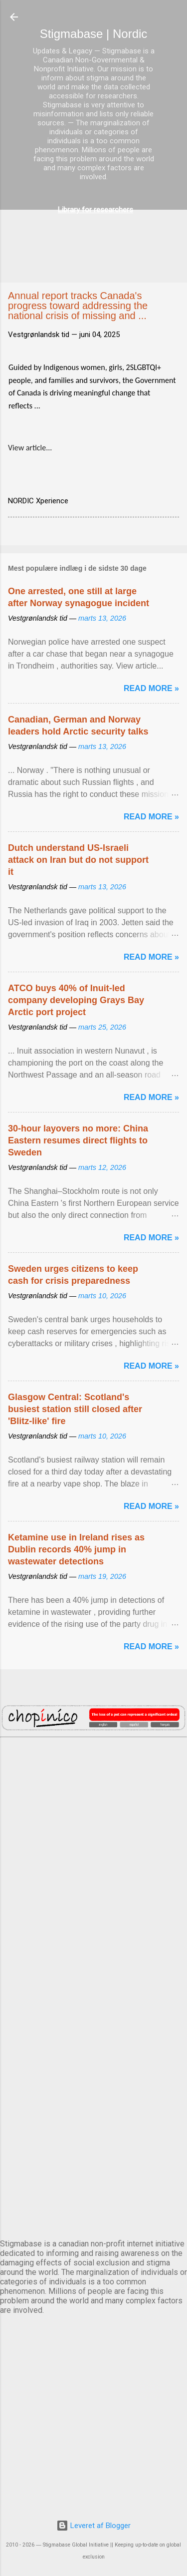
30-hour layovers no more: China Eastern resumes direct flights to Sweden (78, 1140)
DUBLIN (93, 1862)
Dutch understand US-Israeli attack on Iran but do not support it (78, 860)
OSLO (93, 2110)
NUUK (93, 2027)
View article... (30, 447)
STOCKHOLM (93, 2193)
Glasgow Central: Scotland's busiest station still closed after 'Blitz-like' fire (75, 1409)
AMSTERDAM (93, 1779)
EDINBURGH (93, 1944)
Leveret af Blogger (93, 2525)
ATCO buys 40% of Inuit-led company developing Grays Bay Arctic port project (76, 1000)
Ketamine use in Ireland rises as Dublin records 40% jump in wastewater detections (76, 1549)
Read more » (151, 688)
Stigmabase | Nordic (94, 33)
